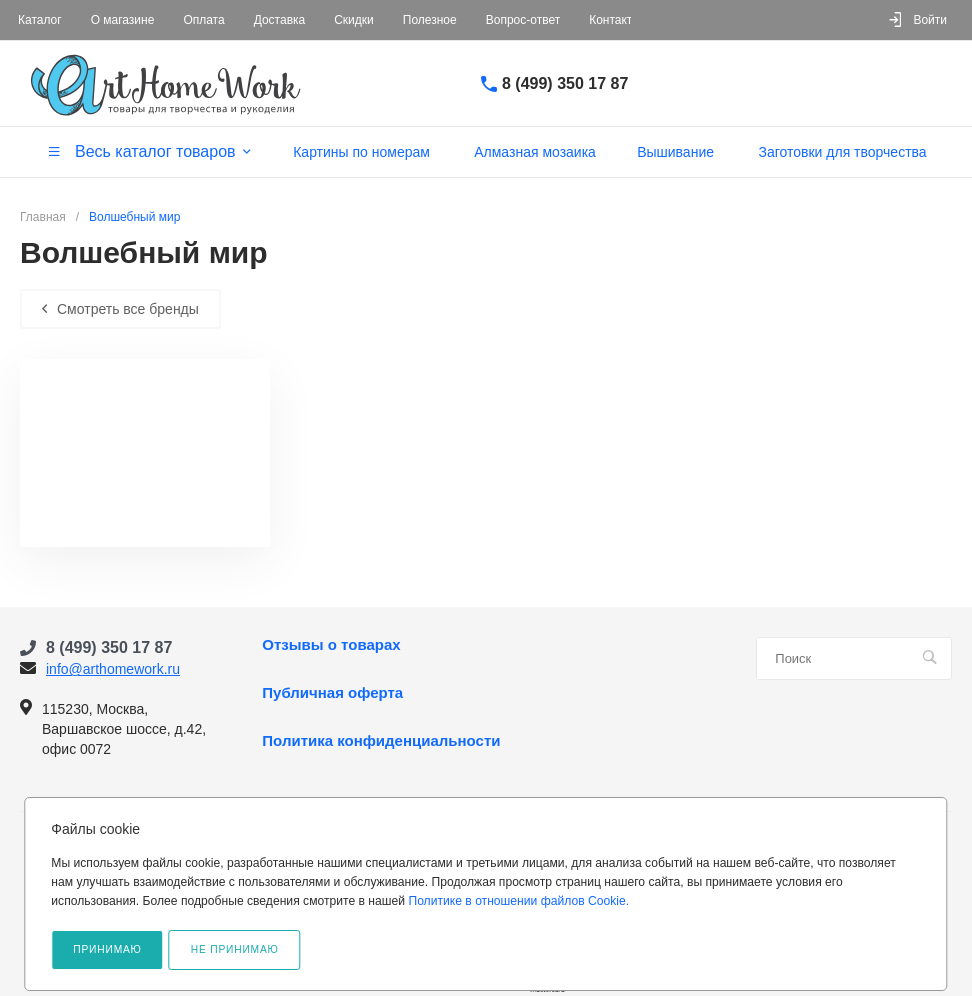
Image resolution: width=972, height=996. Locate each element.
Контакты (615, 20)
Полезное (430, 20)
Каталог (40, 20)
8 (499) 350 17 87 (565, 83)
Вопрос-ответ (523, 20)
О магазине (123, 20)
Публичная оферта (332, 693)
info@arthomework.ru (113, 669)
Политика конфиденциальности (381, 741)
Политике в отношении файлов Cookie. (518, 901)
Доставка (280, 20)
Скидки (354, 20)
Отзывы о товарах (331, 645)
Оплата (203, 20)
